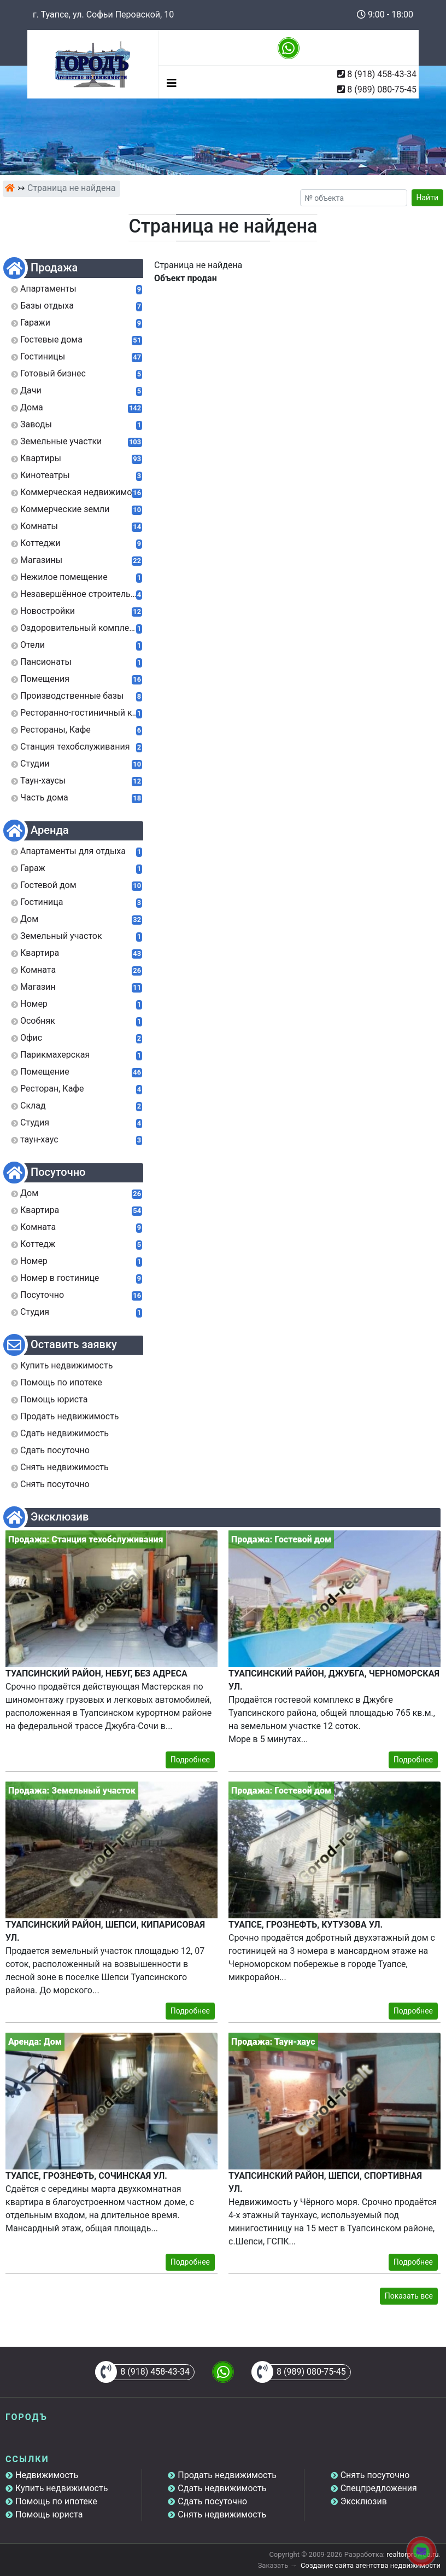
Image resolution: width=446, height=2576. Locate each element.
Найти (427, 197)
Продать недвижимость (227, 2475)
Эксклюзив (364, 2501)
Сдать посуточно (212, 2501)
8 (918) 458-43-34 (381, 74)
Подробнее (190, 1759)
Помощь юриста (49, 2514)
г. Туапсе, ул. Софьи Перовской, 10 (103, 14)
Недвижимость (46, 2475)
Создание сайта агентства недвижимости (371, 2565)
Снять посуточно (375, 2475)
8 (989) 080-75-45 (381, 89)
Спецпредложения (379, 2488)
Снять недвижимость (222, 2514)
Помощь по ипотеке (56, 2501)
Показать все (409, 2295)
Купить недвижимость (61, 2488)
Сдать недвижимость (222, 2488)
